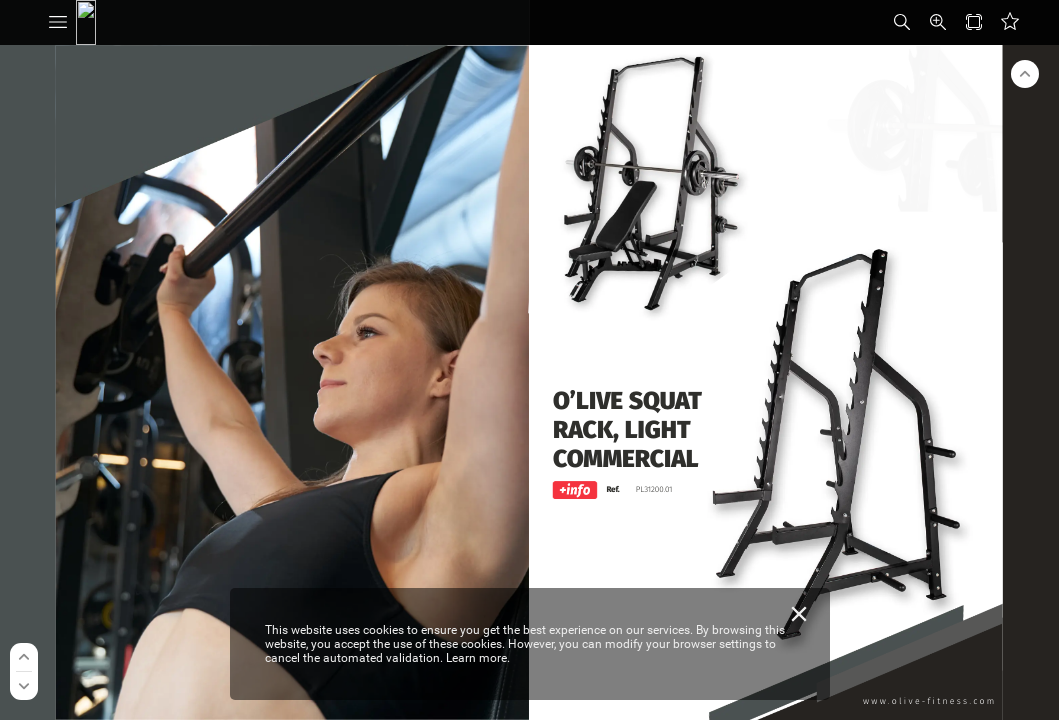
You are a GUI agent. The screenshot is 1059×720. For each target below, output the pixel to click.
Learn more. (478, 658)
